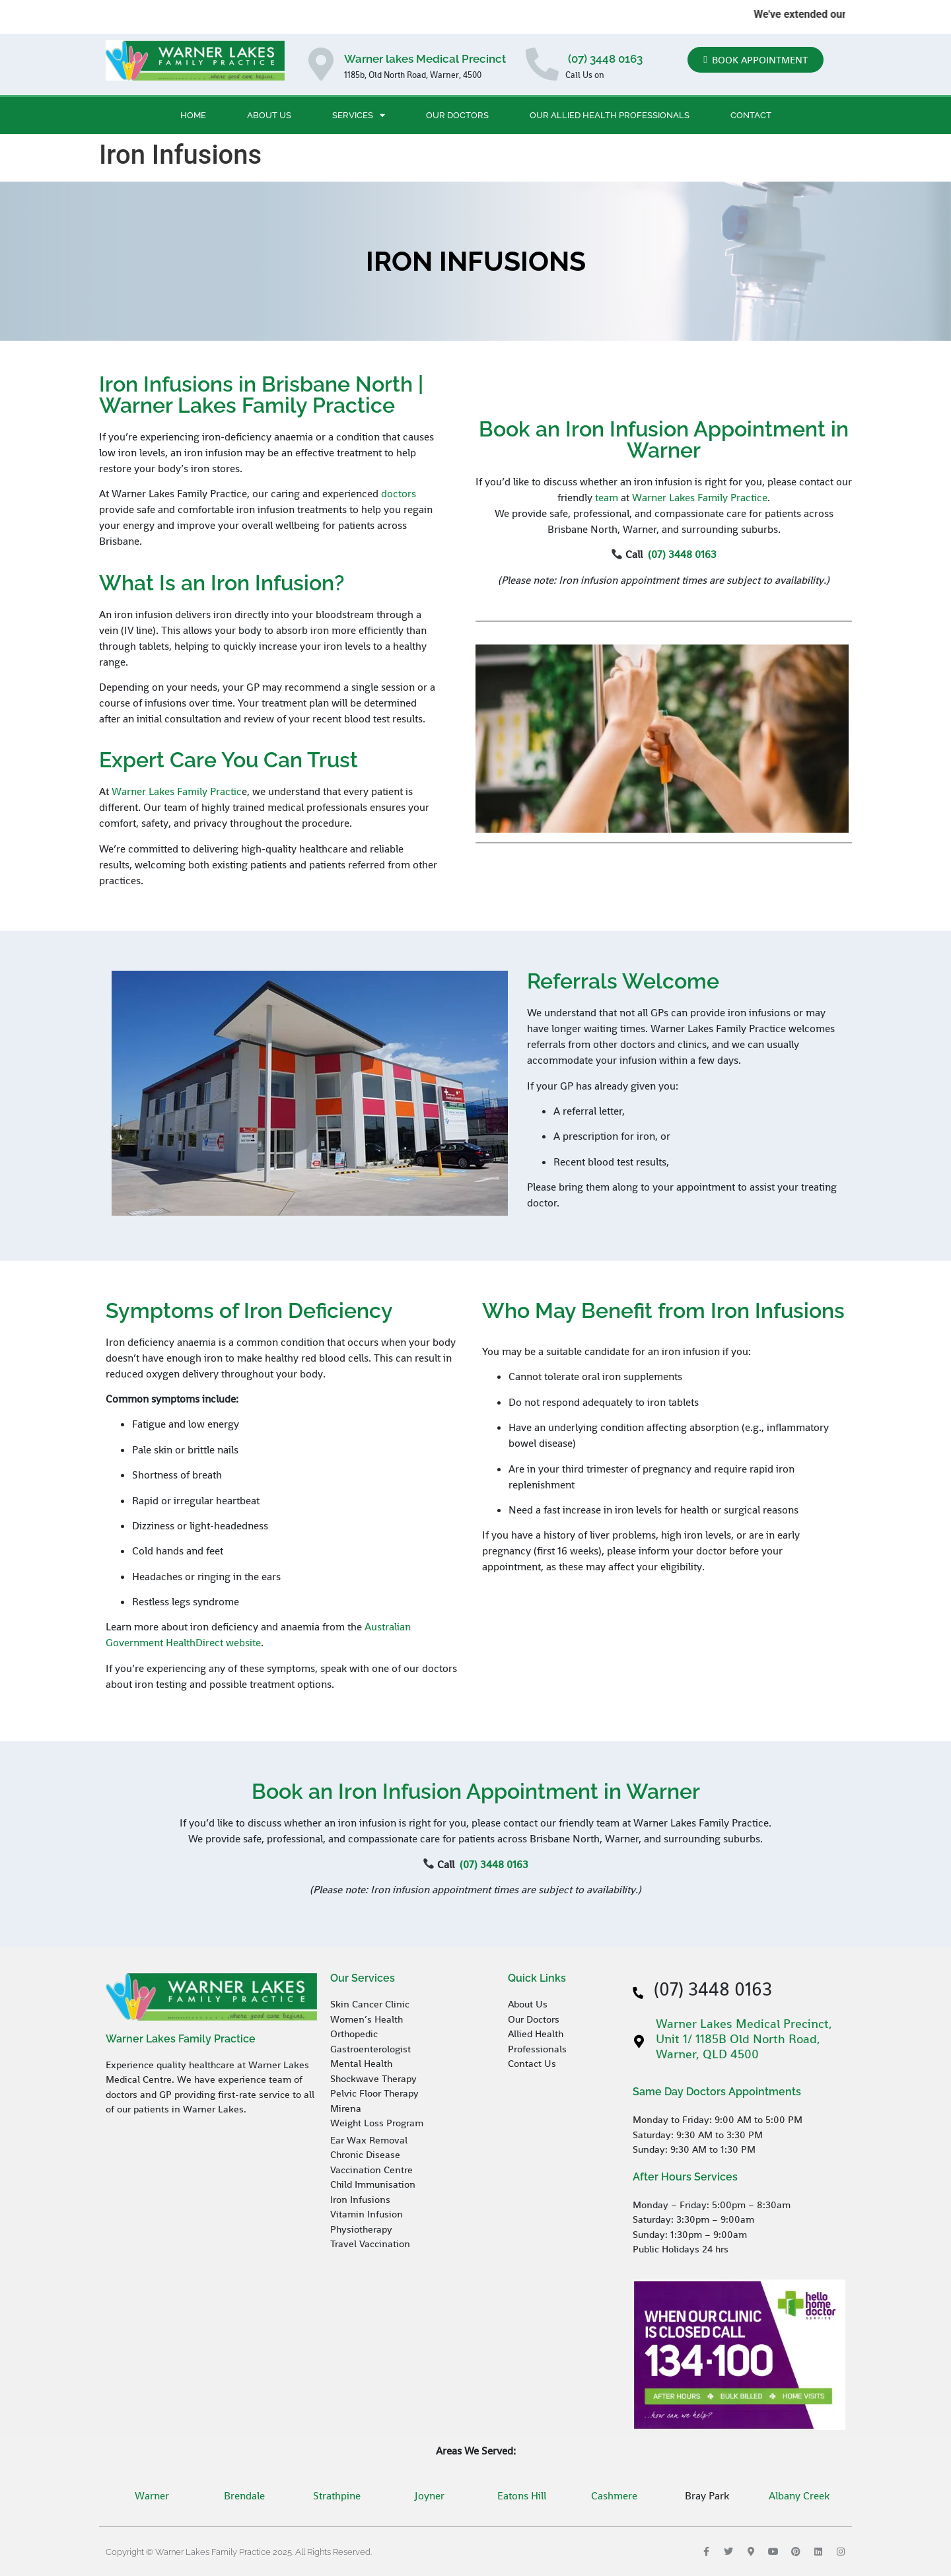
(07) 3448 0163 (604, 58)
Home (193, 115)
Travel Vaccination (370, 2243)
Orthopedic (354, 2033)
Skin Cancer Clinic (369, 2004)
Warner (152, 2496)
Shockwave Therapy (373, 2078)
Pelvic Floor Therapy (374, 2093)
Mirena (345, 2108)
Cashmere (614, 2496)
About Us (269, 115)
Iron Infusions (360, 2199)
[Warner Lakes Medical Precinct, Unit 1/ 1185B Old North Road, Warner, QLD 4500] (639, 2041)
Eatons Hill (521, 2496)
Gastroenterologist (370, 2048)
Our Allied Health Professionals (609, 115)
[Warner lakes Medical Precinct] (320, 64)
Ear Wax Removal (368, 2140)
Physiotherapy (361, 2229)
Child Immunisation (372, 2184)
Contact (750, 115)
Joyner (429, 2496)
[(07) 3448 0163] (542, 64)
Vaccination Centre (371, 2169)
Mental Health (361, 2063)
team (606, 498)
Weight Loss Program (378, 2122)
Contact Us (532, 2063)
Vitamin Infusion (366, 2214)
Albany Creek (799, 2496)
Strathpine (337, 2496)
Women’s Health (366, 2019)
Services (358, 115)
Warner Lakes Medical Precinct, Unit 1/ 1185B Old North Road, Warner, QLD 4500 (744, 2038)
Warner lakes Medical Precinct (425, 58)
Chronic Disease (365, 2154)
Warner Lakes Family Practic (177, 791)
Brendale (244, 2496)
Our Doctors (457, 115)
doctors (398, 494)
